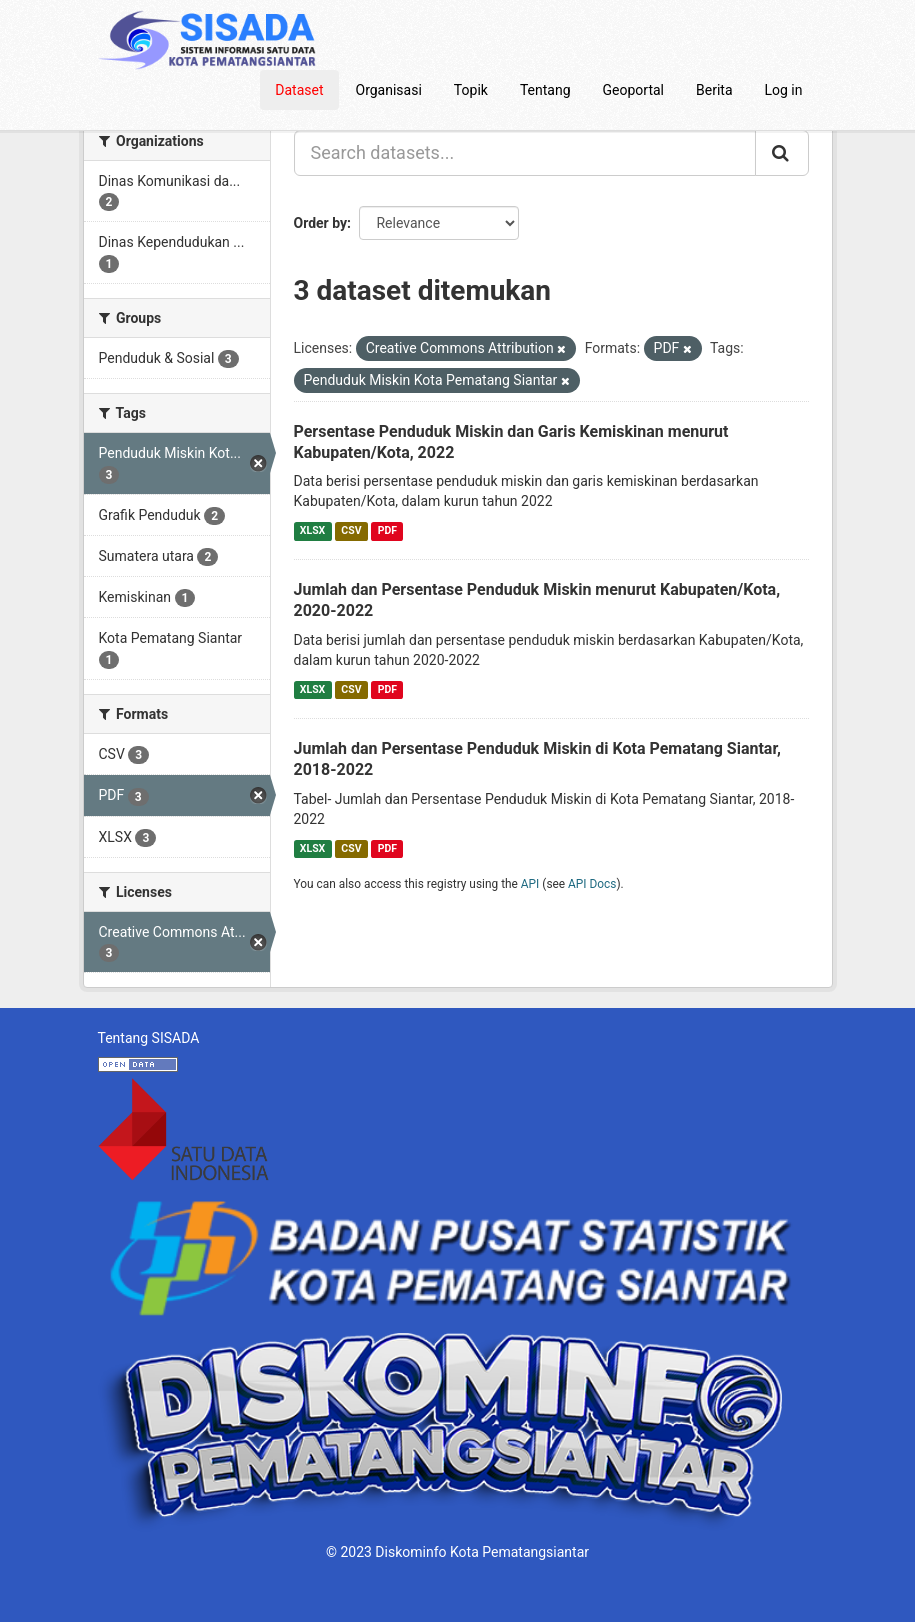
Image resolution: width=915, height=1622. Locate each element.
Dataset (299, 90)
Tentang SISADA (149, 1038)
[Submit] (782, 153)
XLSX (312, 530)
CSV (351, 530)
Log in (784, 90)
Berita (714, 90)
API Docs (592, 884)
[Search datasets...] (525, 153)
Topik (471, 90)
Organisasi (389, 90)
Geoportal (633, 90)
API (530, 884)
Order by (321, 223)
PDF (387, 530)
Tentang (545, 90)
